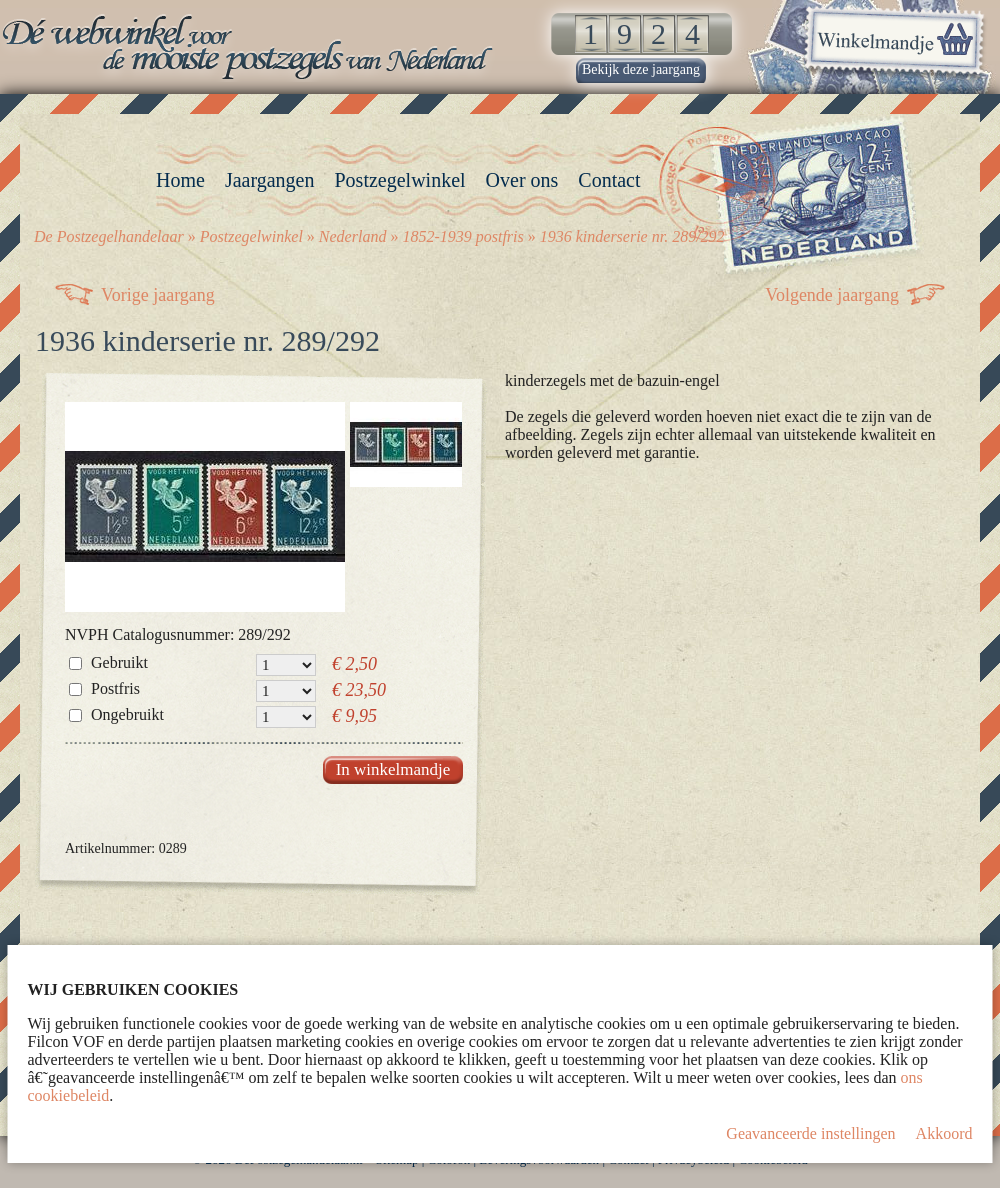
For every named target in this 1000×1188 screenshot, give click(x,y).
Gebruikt (119, 662)
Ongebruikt (127, 714)
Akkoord (944, 1133)
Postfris (115, 688)
